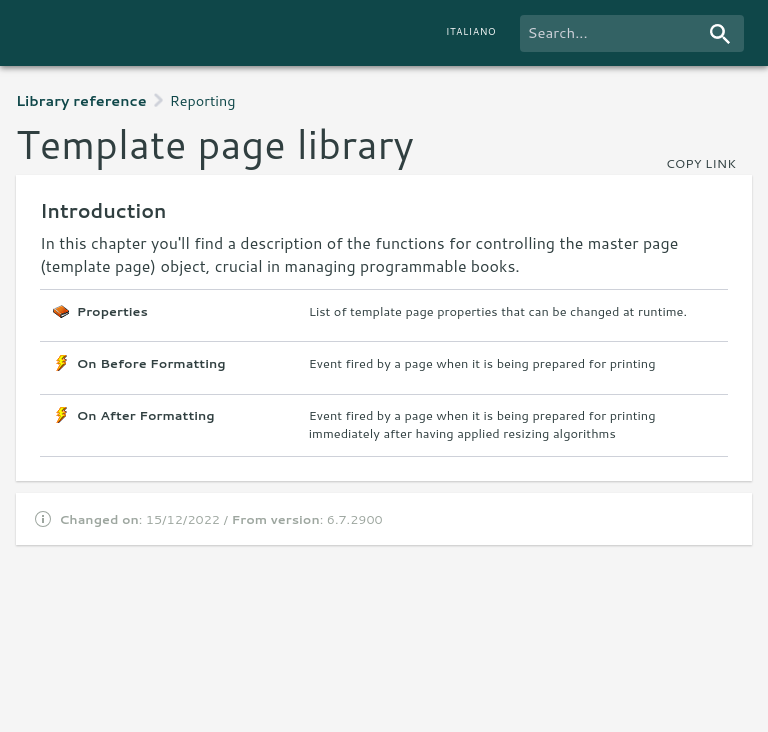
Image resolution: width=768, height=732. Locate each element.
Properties (112, 311)
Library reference (81, 100)
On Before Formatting (151, 363)
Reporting (203, 100)
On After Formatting (146, 415)
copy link (701, 163)
